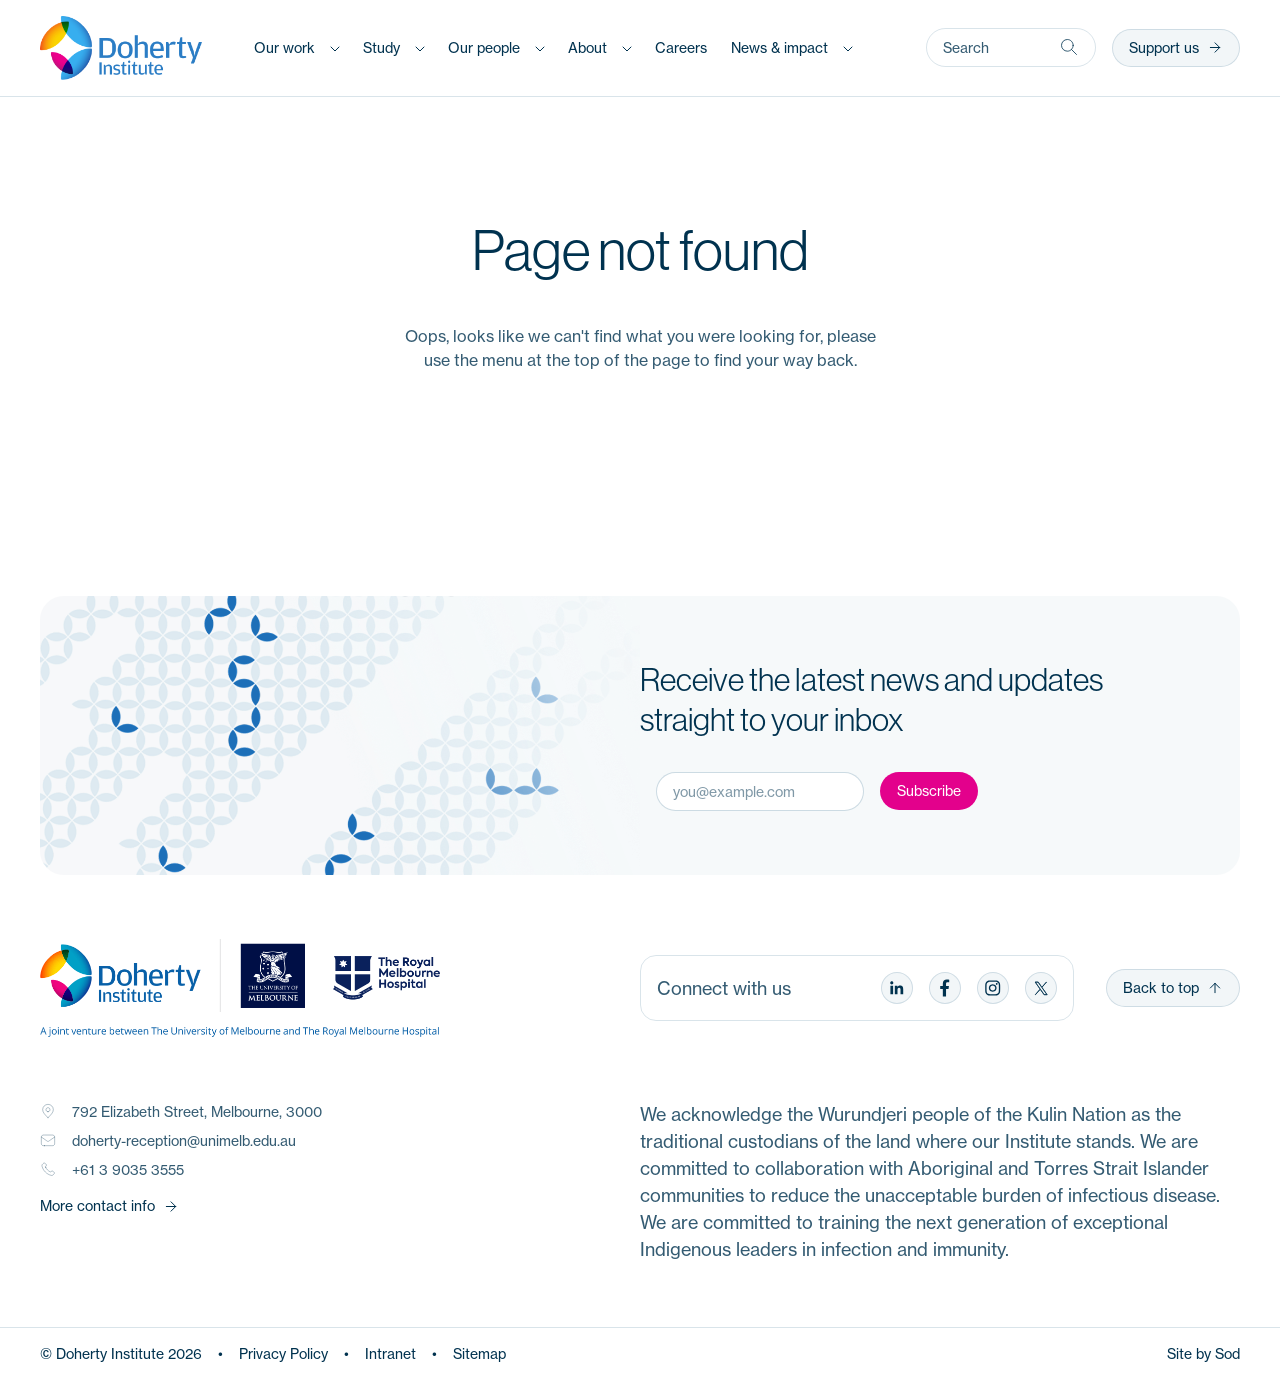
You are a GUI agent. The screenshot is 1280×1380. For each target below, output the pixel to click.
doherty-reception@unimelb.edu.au (184, 1140)
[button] (296, 47)
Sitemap (479, 1353)
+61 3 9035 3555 (128, 1169)
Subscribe (929, 790)
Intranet (390, 1353)
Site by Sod (1203, 1353)
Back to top (1173, 988)
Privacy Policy (283, 1353)
